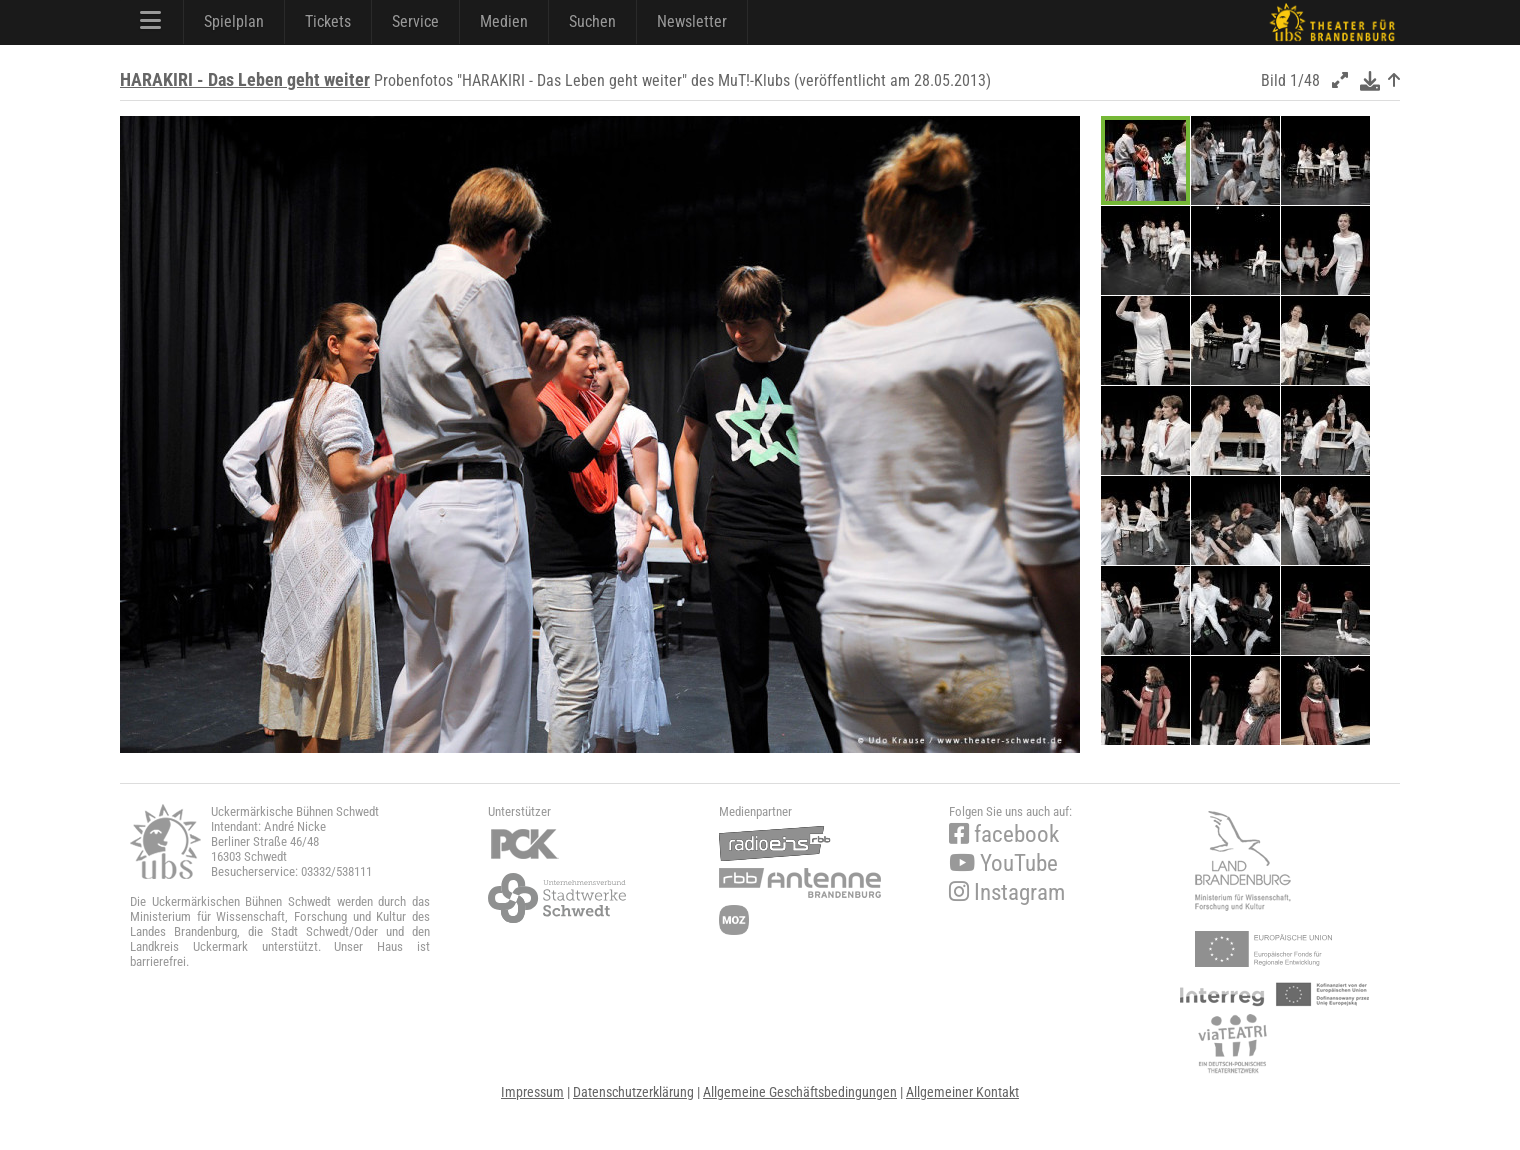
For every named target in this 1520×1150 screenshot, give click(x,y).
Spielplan (234, 21)
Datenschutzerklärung (633, 1092)
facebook (1004, 834)
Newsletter (692, 21)
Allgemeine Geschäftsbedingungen (800, 1092)
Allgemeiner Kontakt (962, 1092)
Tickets (328, 21)
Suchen (592, 21)
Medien (504, 21)
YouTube (1003, 863)
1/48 (1305, 80)
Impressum (532, 1092)
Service (415, 21)
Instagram (1007, 892)
